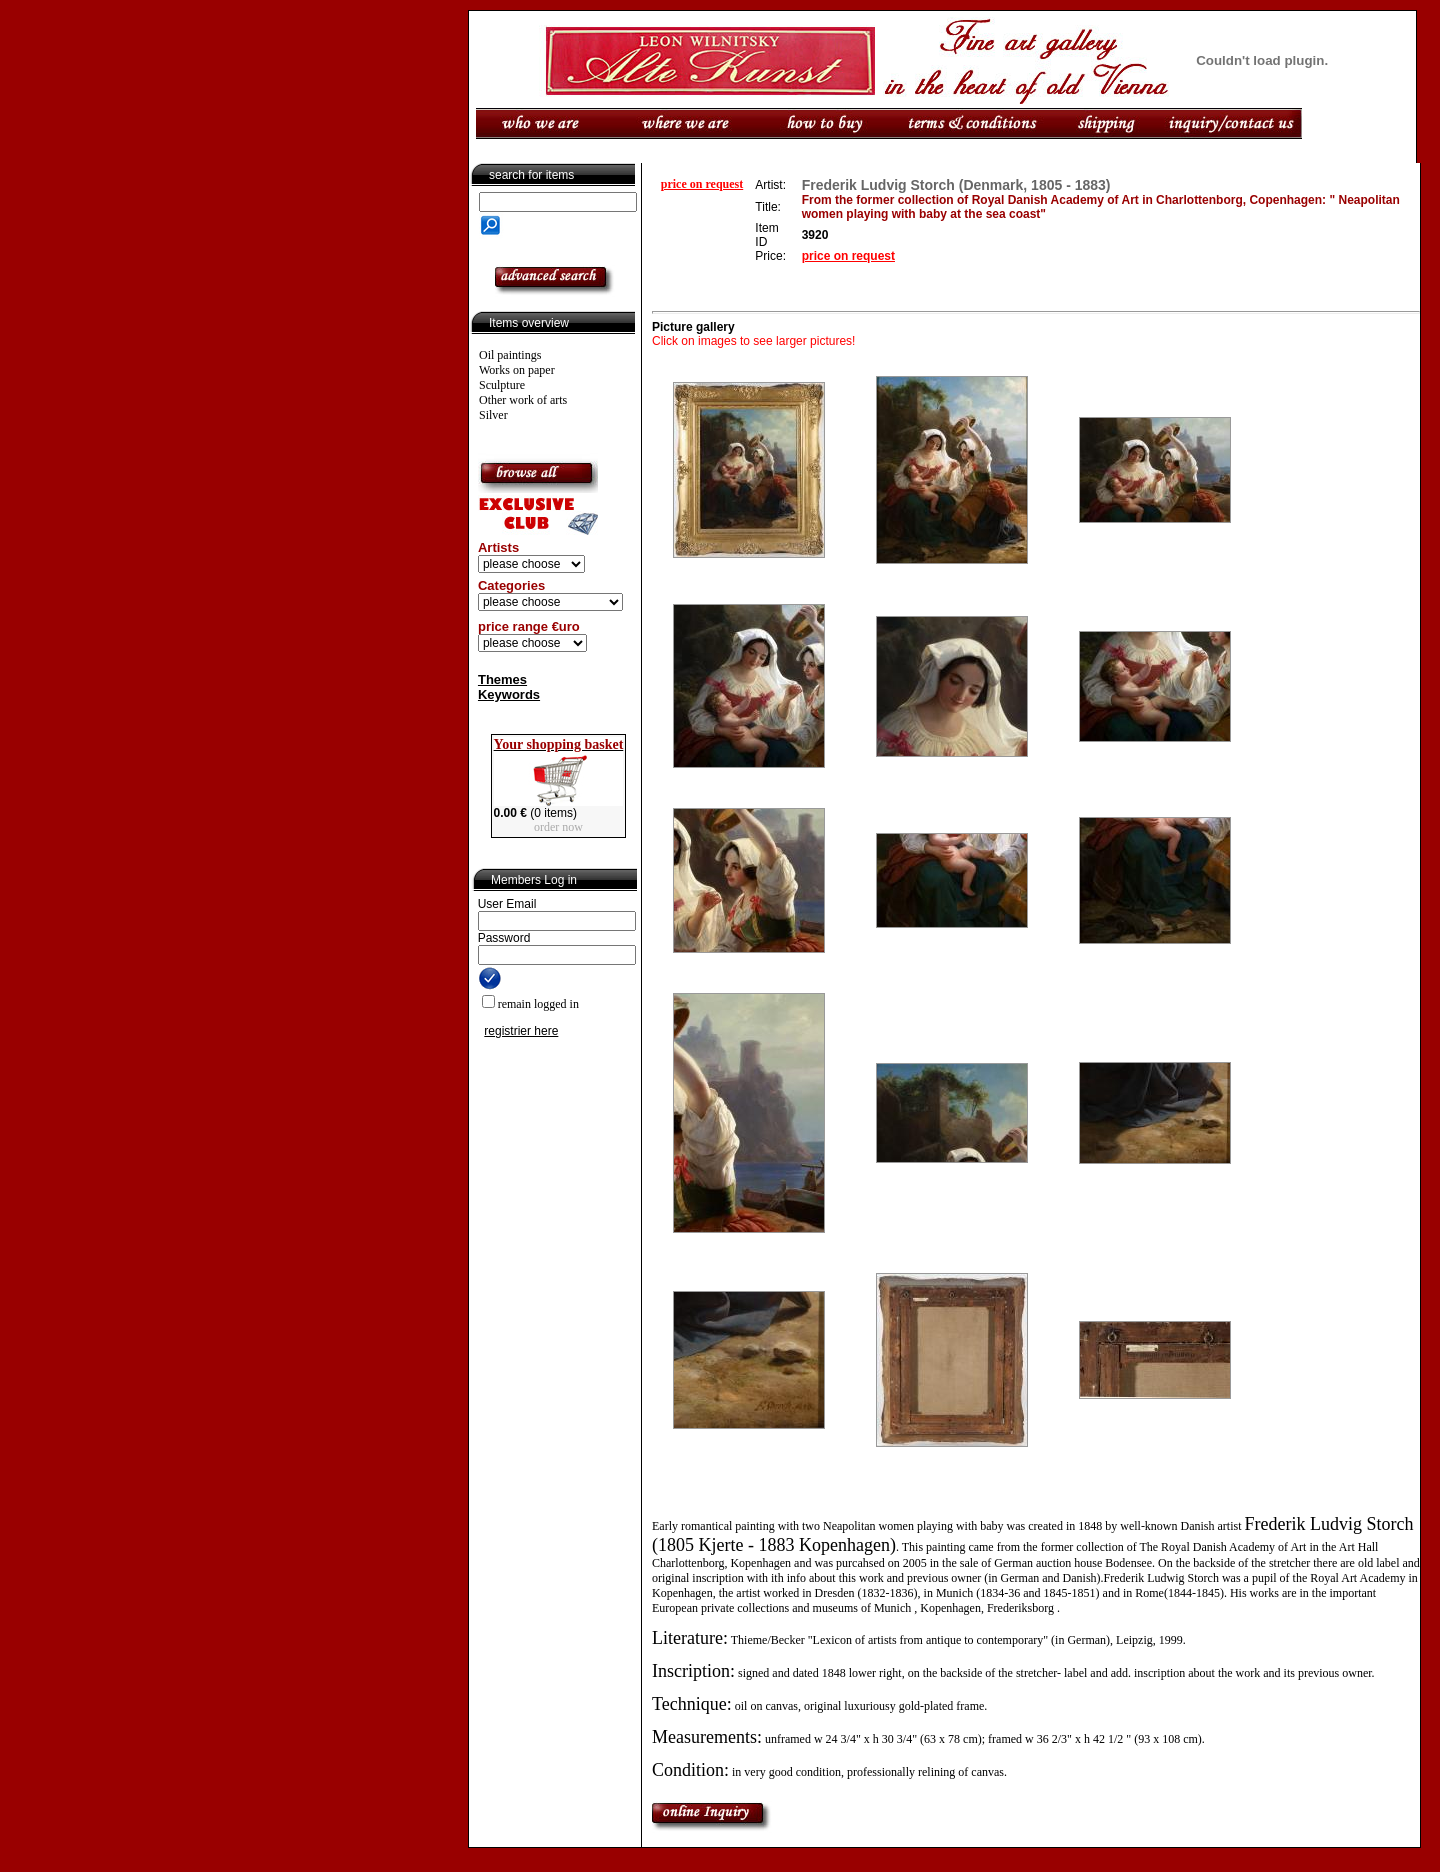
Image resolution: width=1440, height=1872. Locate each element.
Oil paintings (510, 355)
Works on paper (517, 370)
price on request (702, 184)
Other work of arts (523, 400)
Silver (493, 415)
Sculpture (502, 385)
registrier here (521, 1031)
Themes (502, 679)
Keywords (509, 694)
